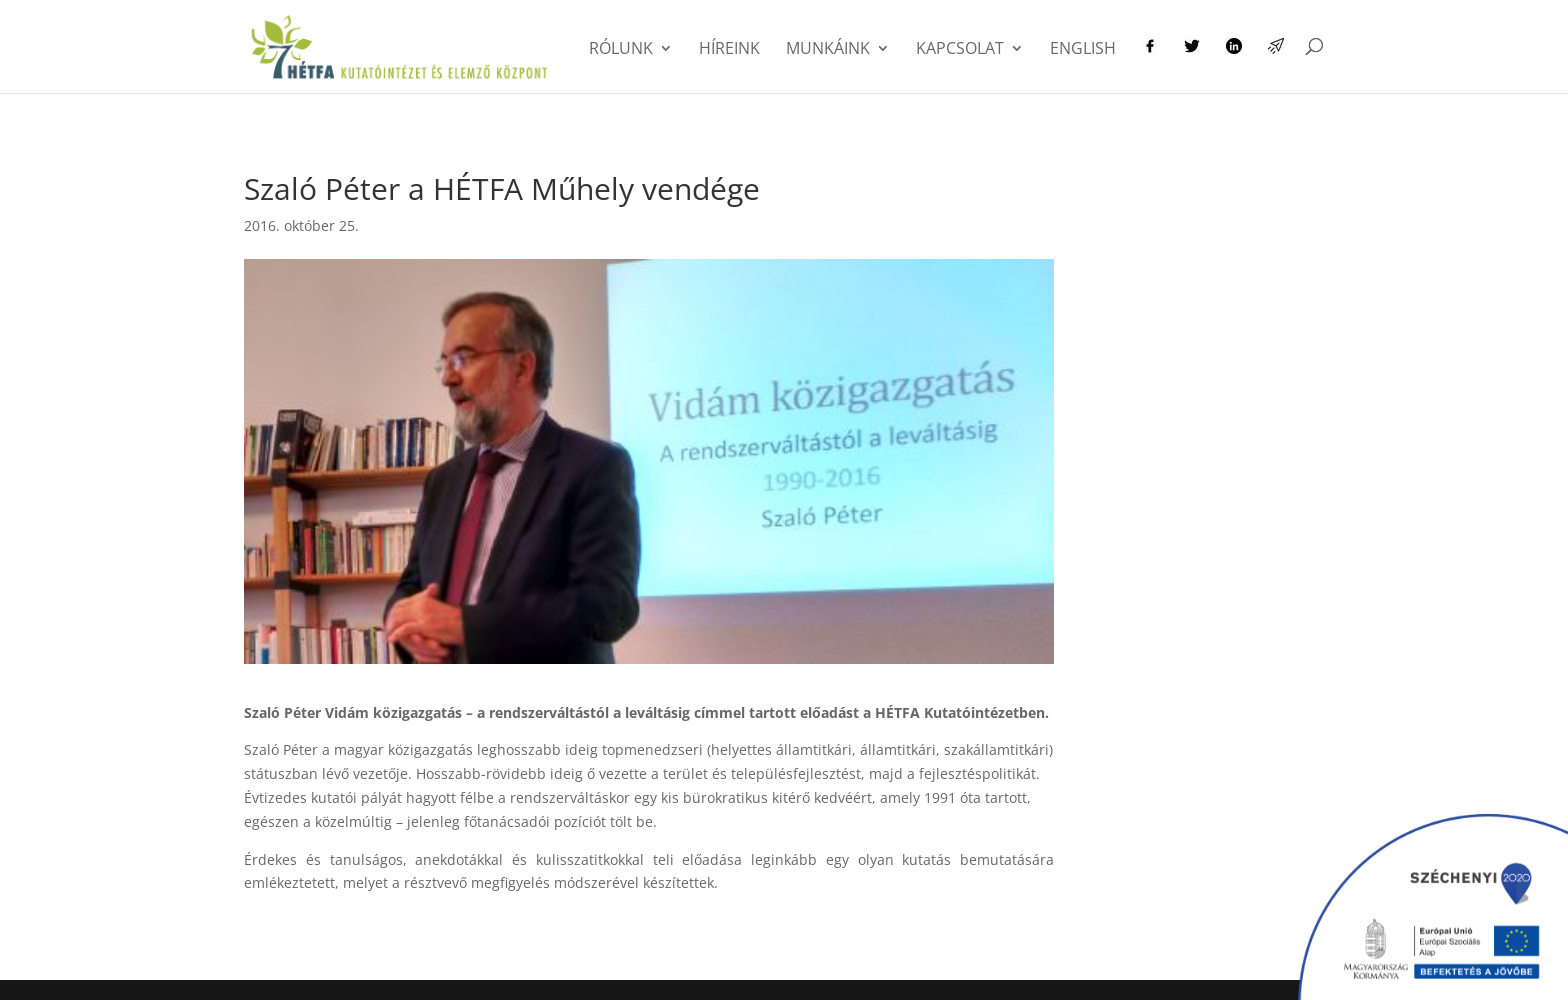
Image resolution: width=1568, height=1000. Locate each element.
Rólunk (621, 50)
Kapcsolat (960, 50)
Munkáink (828, 50)
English (1083, 50)
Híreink (729, 50)
